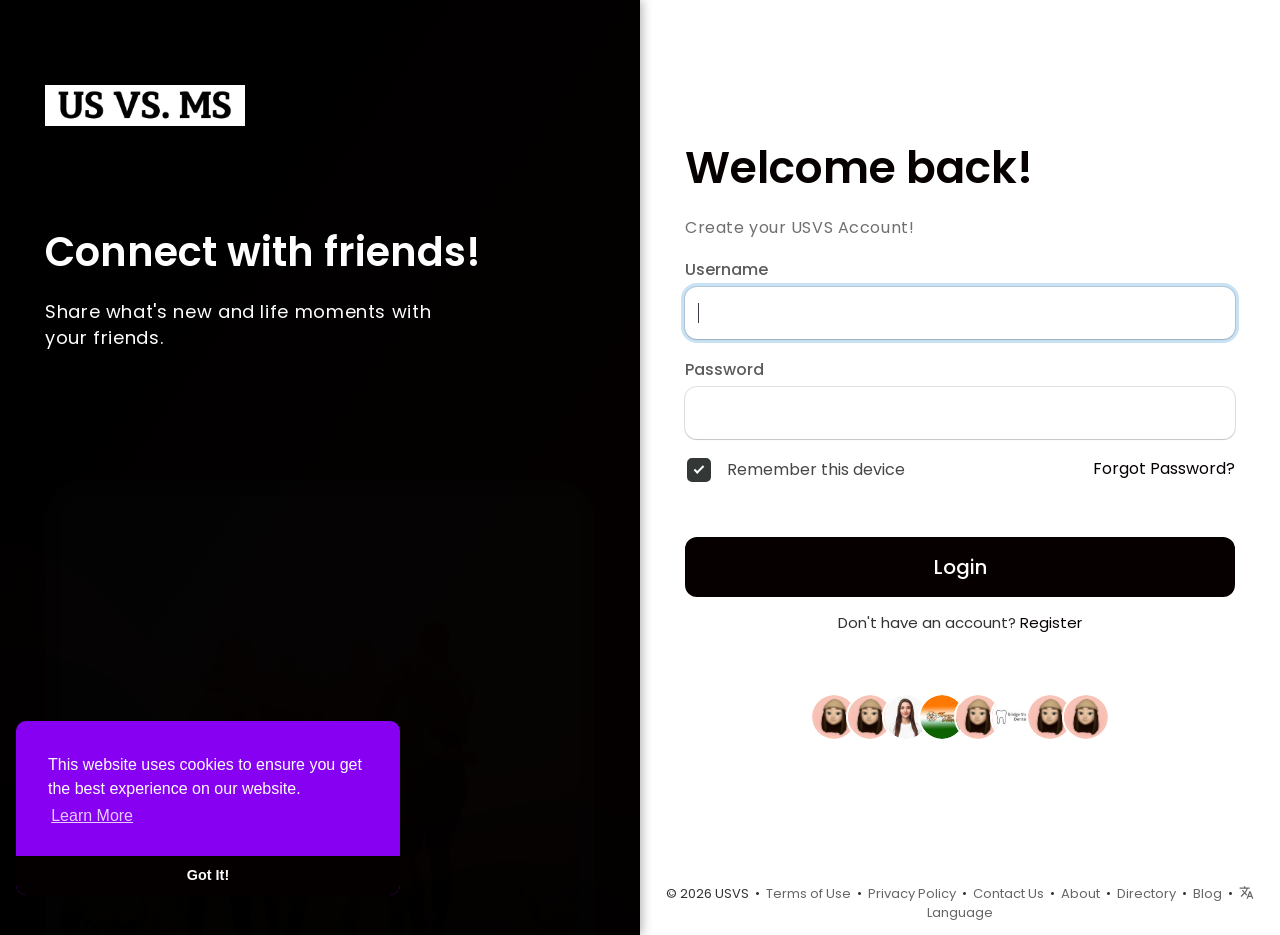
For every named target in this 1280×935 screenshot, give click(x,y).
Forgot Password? (1164, 469)
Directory (1146, 893)
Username (726, 270)
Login (960, 567)
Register (1051, 622)
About (1080, 893)
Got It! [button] (208, 875)
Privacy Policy (912, 893)
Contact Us (1008, 893)
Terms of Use (808, 893)
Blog (1207, 893)
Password (724, 370)
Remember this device (816, 470)
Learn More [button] (92, 815)
